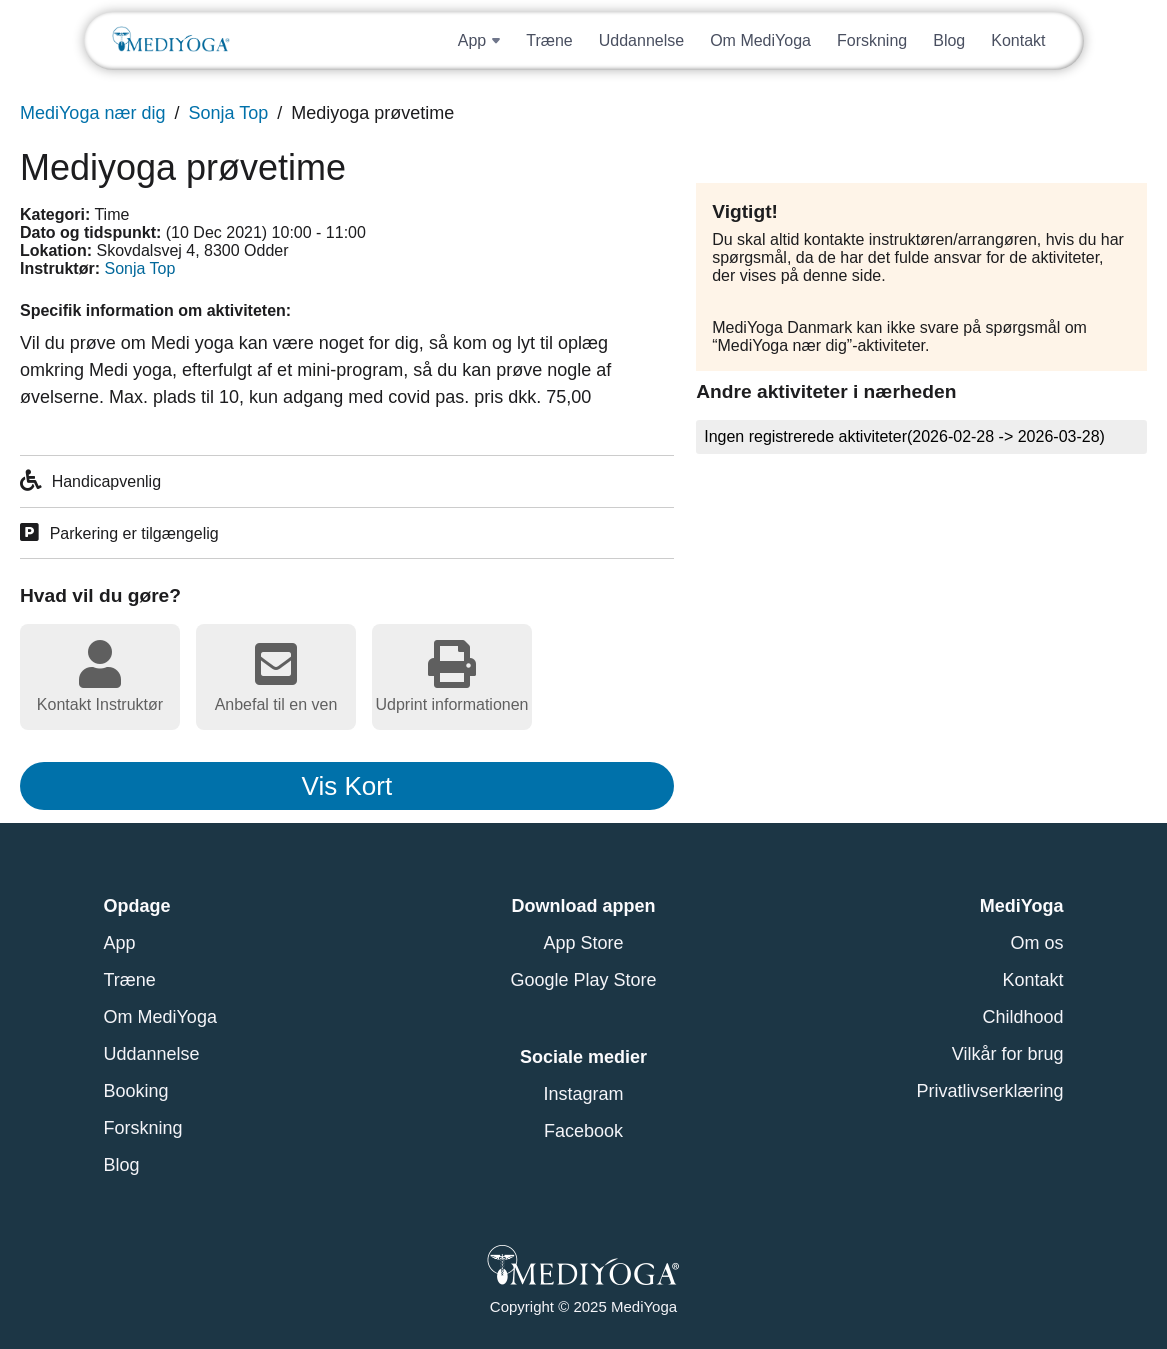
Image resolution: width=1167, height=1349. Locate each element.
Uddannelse (641, 40)
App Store (583, 943)
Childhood (1022, 1017)
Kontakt (1018, 40)
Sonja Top (228, 113)
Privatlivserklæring (989, 1091)
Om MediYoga (760, 40)
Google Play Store (583, 980)
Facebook (583, 1131)
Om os (1036, 943)
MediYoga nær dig (92, 113)
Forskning (872, 40)
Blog (949, 40)
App (120, 943)
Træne (549, 40)
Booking (136, 1091)
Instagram (583, 1094)
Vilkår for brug (1008, 1054)
